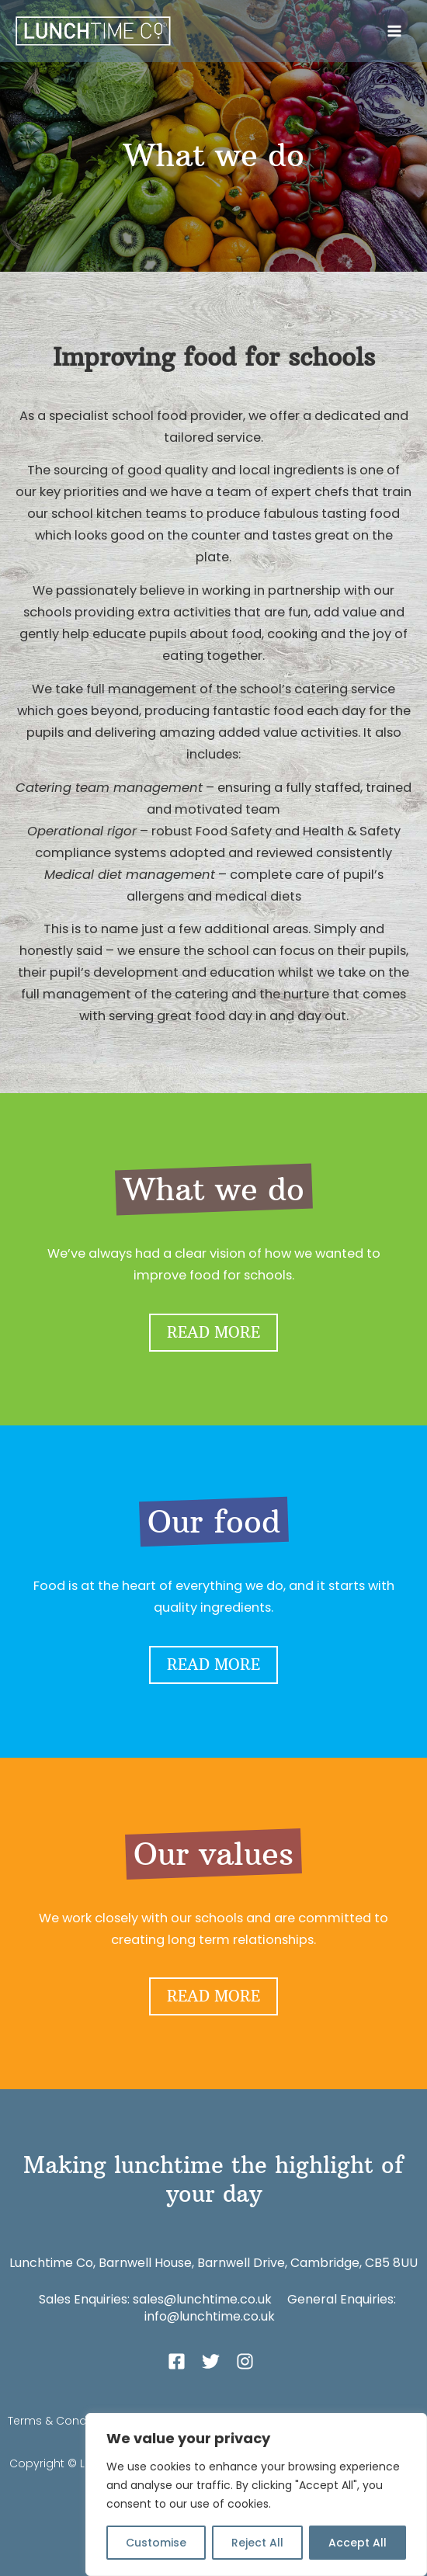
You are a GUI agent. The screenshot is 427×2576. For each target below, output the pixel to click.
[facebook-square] (183, 2361)
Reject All (257, 2542)
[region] (256, 2494)
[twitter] (217, 2361)
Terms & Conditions (62, 2420)
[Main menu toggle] (394, 31)
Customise (156, 2542)
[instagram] (247, 2361)
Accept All (357, 2542)
